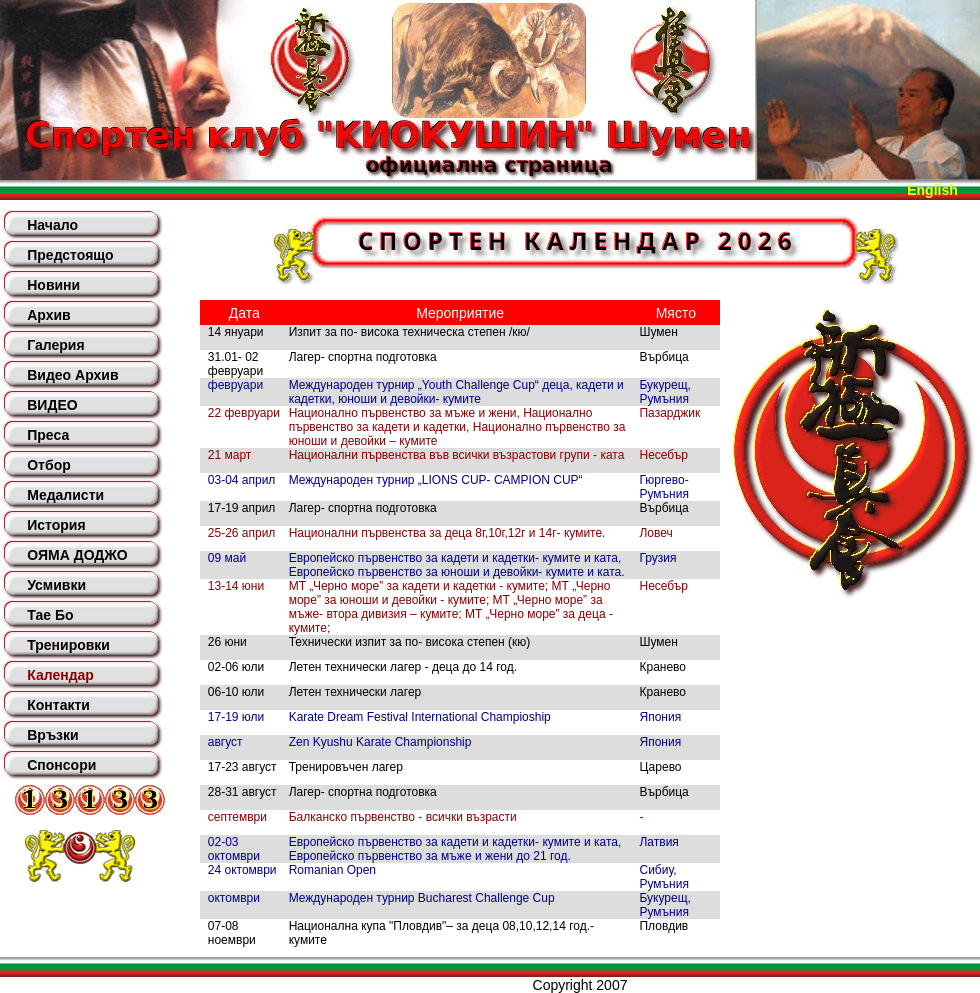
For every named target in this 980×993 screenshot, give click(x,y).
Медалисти (65, 495)
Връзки (52, 735)
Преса (48, 435)
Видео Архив (72, 375)
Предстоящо (70, 255)
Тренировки (68, 645)
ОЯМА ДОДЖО (77, 555)
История (56, 525)
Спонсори (61, 765)
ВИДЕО (52, 405)
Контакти (58, 705)
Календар (60, 675)
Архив (48, 315)
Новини (53, 285)
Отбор (49, 465)
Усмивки (56, 585)
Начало (52, 225)
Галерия (55, 345)
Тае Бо (50, 615)
